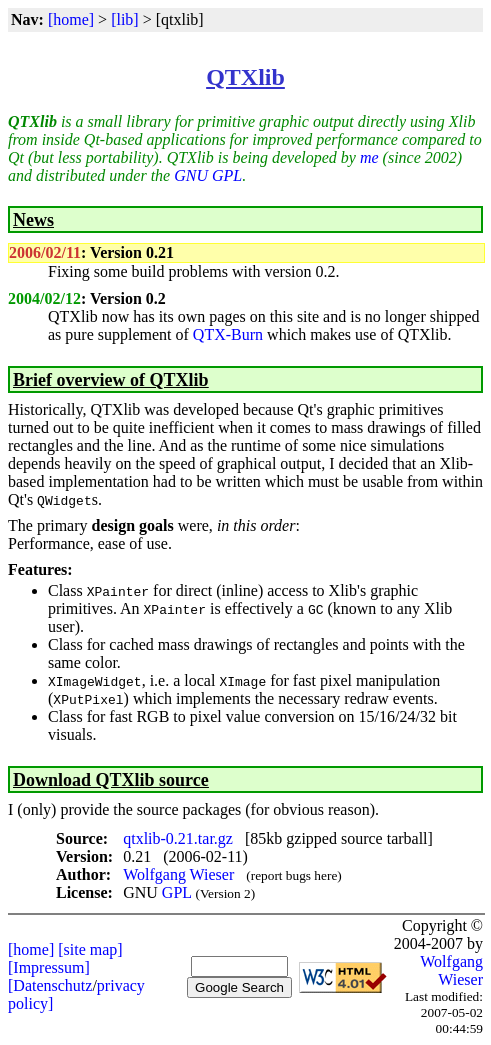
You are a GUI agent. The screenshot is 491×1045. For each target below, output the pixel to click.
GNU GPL (208, 175)
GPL (177, 892)
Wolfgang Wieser (178, 874)
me (369, 157)
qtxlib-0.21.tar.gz (178, 838)
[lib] (125, 19)
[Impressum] (49, 967)
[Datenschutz (50, 985)
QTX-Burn (228, 334)
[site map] (90, 949)
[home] (71, 19)
